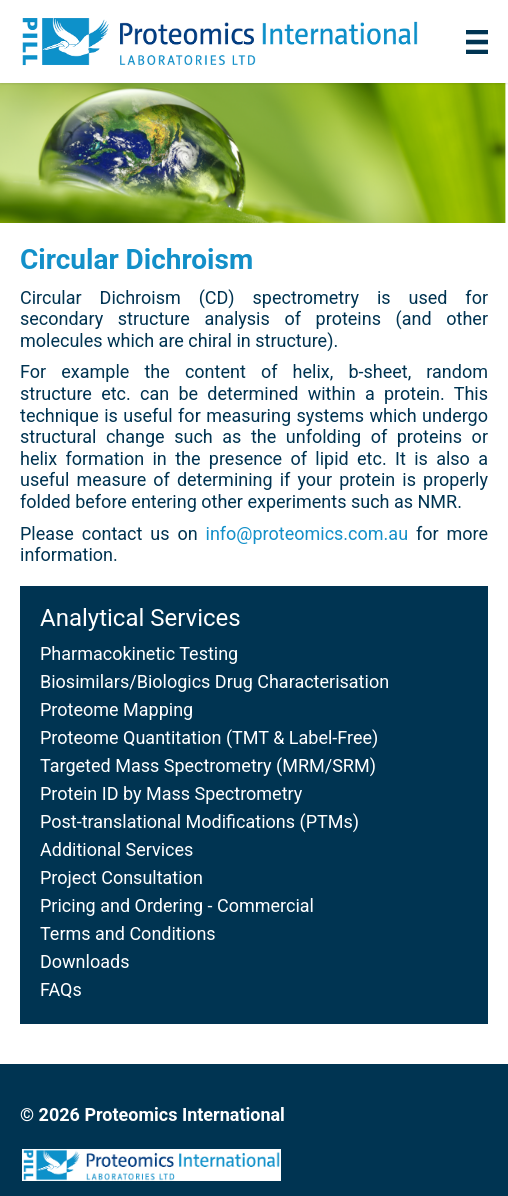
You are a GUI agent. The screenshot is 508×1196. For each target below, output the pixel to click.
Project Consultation (121, 877)
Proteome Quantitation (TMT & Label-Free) (209, 737)
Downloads (84, 961)
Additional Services (116, 849)
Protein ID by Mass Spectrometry (171, 793)
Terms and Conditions (128, 933)
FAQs (61, 989)
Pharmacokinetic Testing (139, 653)
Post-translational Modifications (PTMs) (199, 821)
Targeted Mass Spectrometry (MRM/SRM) (208, 765)
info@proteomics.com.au (307, 533)
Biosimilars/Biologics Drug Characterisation (214, 681)
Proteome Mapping (116, 709)
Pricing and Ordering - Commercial (177, 905)
